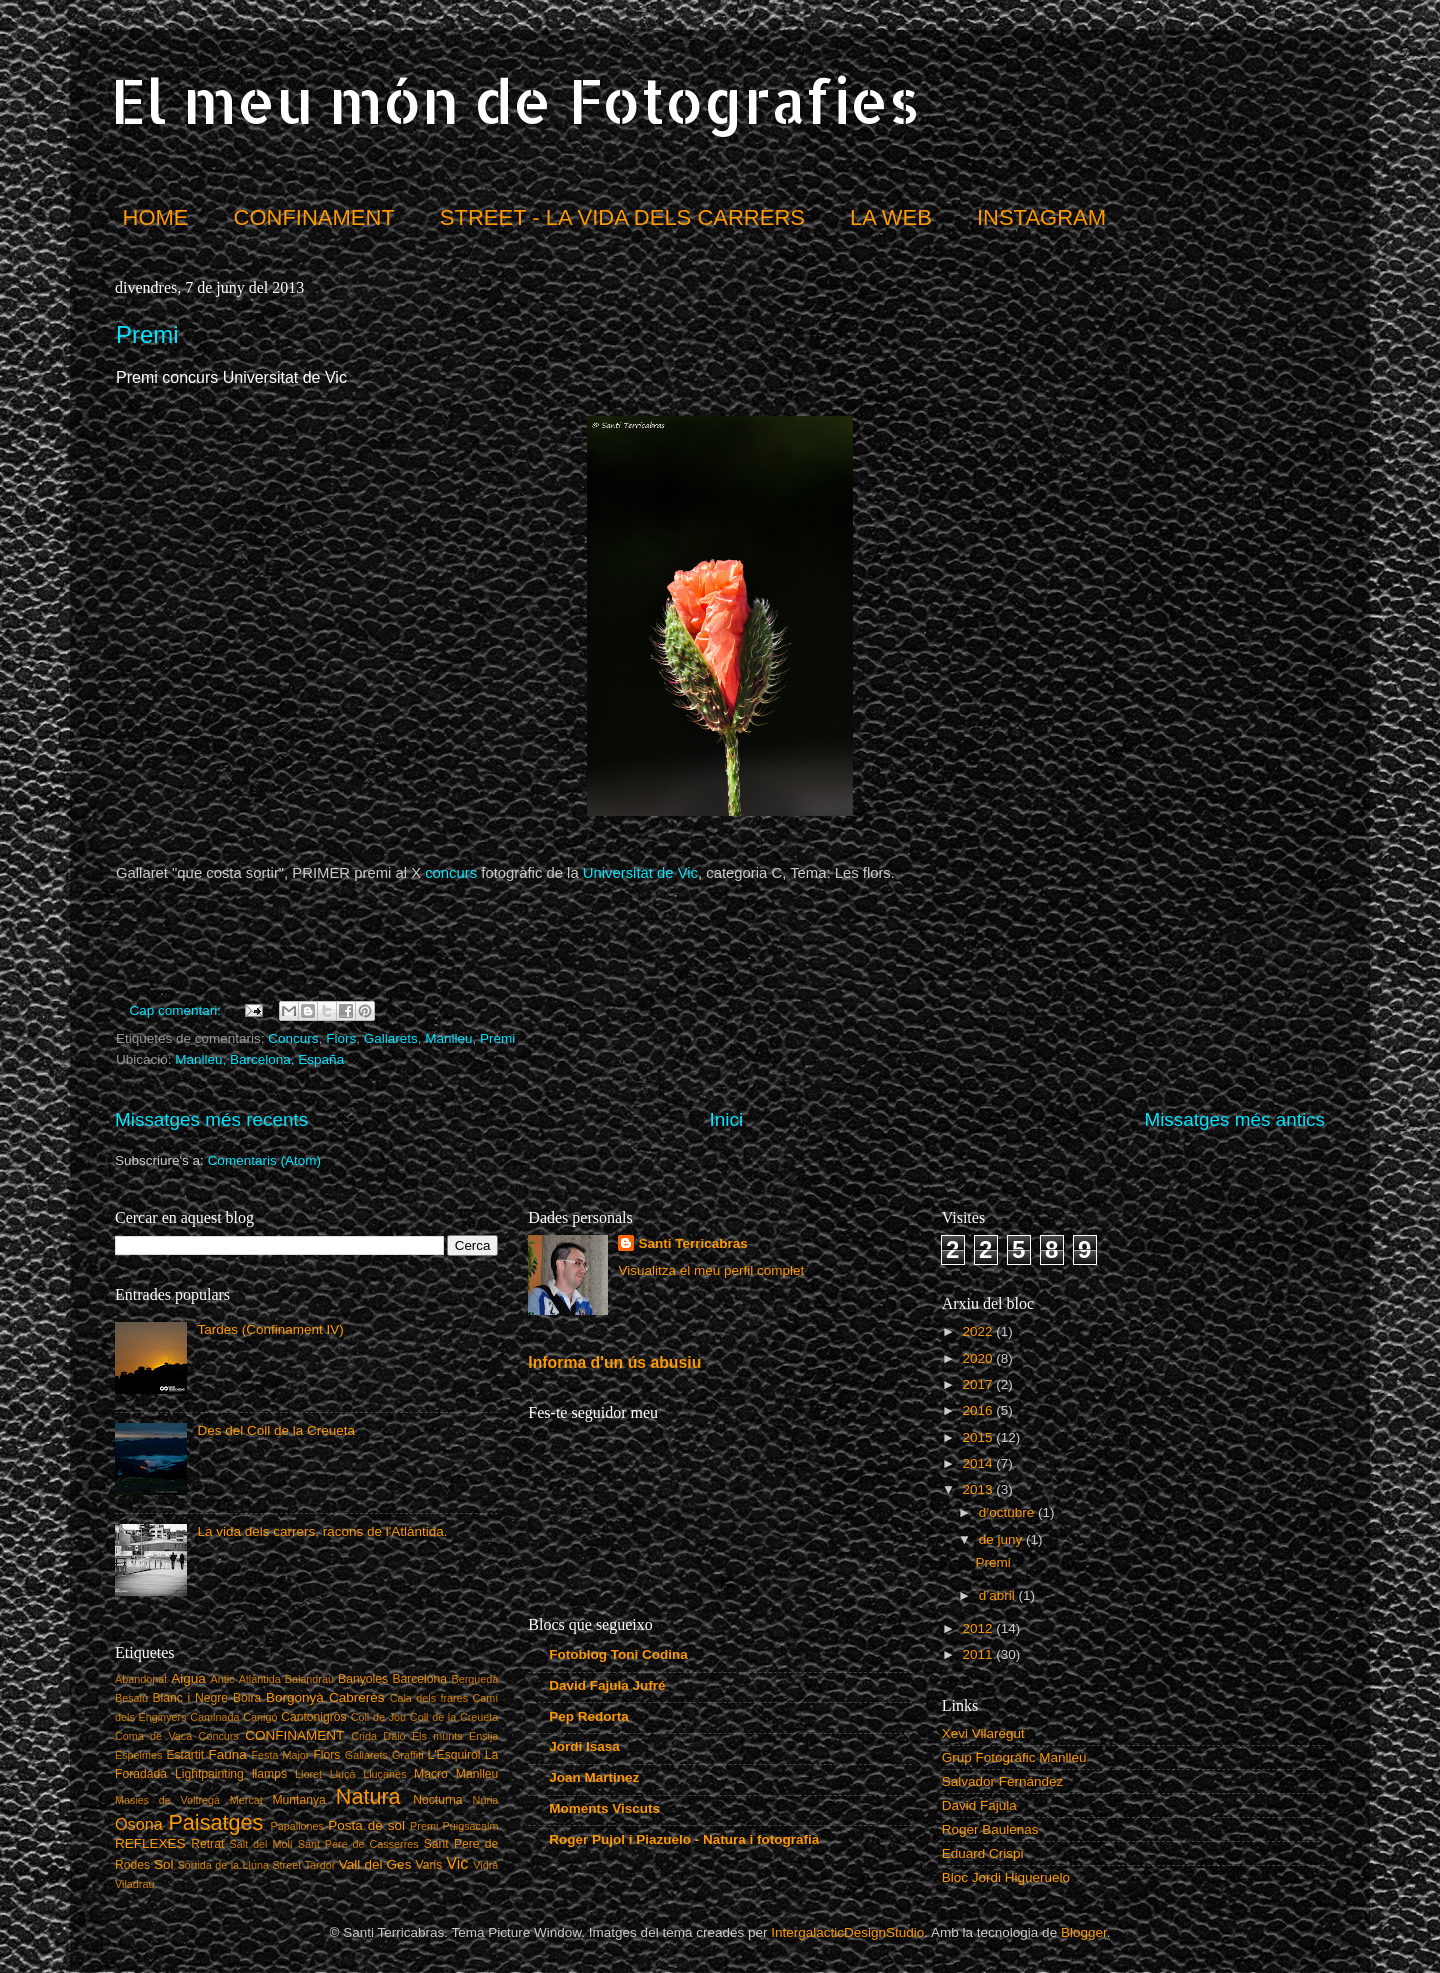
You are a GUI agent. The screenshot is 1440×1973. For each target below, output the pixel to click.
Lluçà (343, 1774)
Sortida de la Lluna (223, 1865)
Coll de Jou (378, 1717)
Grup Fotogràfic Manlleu (1014, 1757)
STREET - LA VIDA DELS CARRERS (622, 217)
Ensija (483, 1736)
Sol (164, 1864)
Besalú (131, 1698)
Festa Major (281, 1755)
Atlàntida (260, 1679)
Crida (364, 1736)
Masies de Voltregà (167, 1800)
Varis (429, 1865)
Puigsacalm (471, 1826)
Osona (139, 1824)
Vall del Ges (375, 1864)
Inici (727, 1119)
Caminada (214, 1717)
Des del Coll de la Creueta (276, 1430)
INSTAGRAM (1041, 217)
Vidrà (485, 1865)
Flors (341, 1038)
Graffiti (408, 1755)
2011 (980, 1654)
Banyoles (363, 1679)
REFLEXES (150, 1843)
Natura (368, 1796)
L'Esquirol (454, 1755)
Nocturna (437, 1800)
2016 (980, 1410)
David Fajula (979, 1805)
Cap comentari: (177, 1010)
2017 (980, 1384)
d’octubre (1008, 1512)
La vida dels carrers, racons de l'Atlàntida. (322, 1531)
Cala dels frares (429, 1698)
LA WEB (891, 217)
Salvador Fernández (1003, 1781)
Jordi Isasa (584, 1746)
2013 (980, 1489)
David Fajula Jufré (607, 1685)
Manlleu (448, 1038)
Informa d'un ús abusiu (614, 1362)
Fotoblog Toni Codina (618, 1654)
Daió (394, 1736)
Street (286, 1865)
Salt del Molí (261, 1844)
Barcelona (419, 1679)
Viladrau (134, 1884)
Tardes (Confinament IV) (270, 1329)
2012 (980, 1628)
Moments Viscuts (604, 1808)
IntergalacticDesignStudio (847, 1932)
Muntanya (298, 1800)
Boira (247, 1698)
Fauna (228, 1754)
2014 (980, 1463)
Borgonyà (295, 1697)
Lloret (308, 1774)
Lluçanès (384, 1774)
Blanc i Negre (190, 1698)
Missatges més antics (1234, 1119)
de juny (1002, 1539)
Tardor (320, 1865)
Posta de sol (366, 1825)
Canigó (260, 1717)
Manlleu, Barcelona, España (259, 1059)
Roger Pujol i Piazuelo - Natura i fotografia (684, 1839)
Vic (457, 1863)
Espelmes (138, 1755)
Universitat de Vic (640, 873)
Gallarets (391, 1038)
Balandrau (309, 1679)
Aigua (188, 1678)
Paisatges (215, 1822)
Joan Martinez (594, 1777)
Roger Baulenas (990, 1829)
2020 (980, 1358)
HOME (156, 217)
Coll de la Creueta (454, 1717)
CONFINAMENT (314, 217)
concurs (451, 873)
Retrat (207, 1844)
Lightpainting (209, 1774)
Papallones (297, 1826)
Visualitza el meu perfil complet (711, 1270)
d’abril (999, 1595)
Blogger (1084, 1932)
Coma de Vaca (153, 1736)
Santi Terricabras (692, 1243)
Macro (431, 1774)
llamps (269, 1774)
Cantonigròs (313, 1717)
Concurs (293, 1038)
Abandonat (141, 1679)
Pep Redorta (589, 1716)
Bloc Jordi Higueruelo (1006, 1877)
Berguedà (475, 1679)
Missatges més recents (211, 1119)
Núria (486, 1800)
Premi (147, 334)
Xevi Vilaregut (983, 1733)
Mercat (246, 1800)
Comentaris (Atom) (264, 1160)
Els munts (437, 1736)
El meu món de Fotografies (515, 100)
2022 (980, 1331)
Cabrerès (357, 1697)
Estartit (185, 1755)
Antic (223, 1679)
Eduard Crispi (983, 1853)
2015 (980, 1437)
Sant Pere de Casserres (358, 1844)
